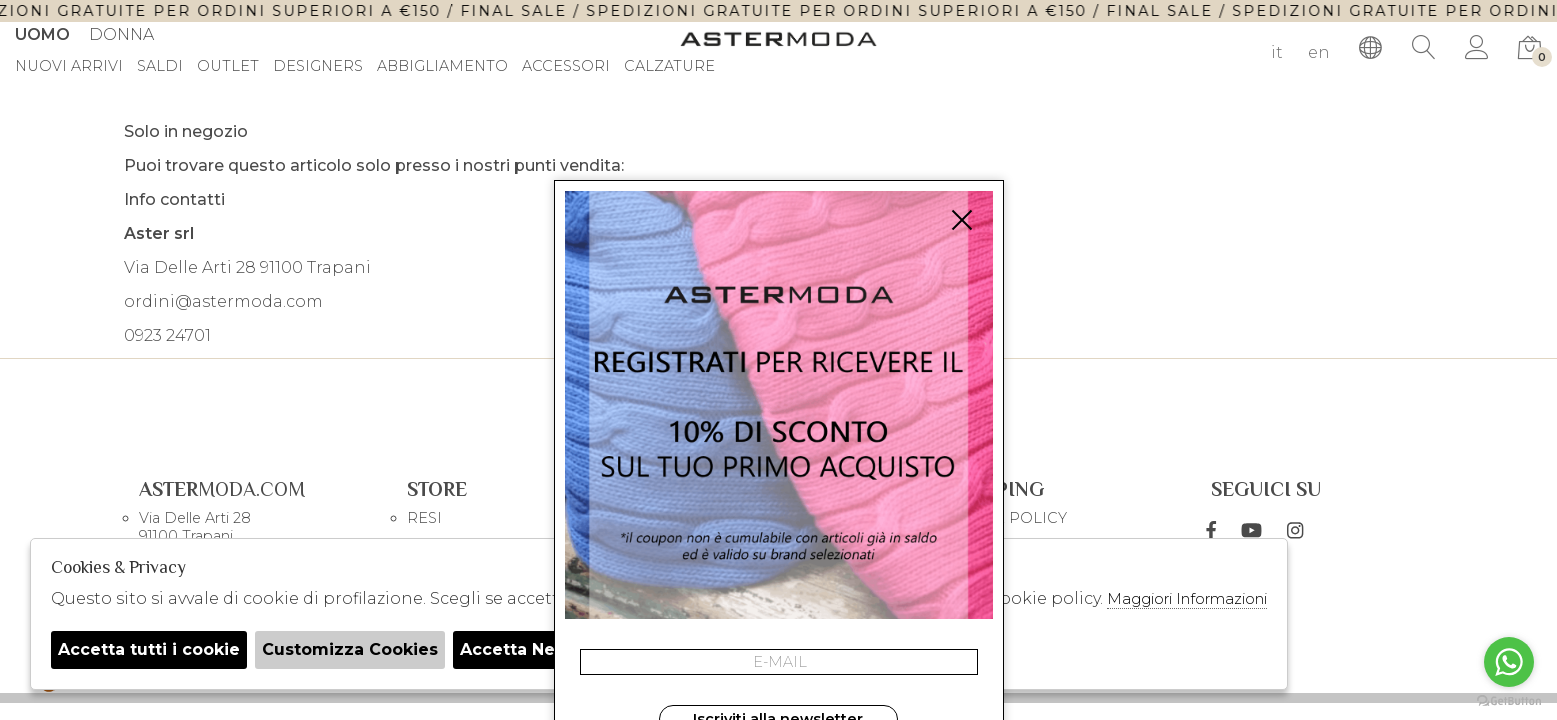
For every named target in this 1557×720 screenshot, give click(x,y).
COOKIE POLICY (1005, 518)
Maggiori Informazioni (1187, 598)
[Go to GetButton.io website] (1509, 700)
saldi (160, 67)
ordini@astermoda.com (223, 301)
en (1319, 52)
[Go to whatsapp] (1509, 662)
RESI (424, 518)
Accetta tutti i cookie (149, 649)
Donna (121, 34)
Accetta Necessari (538, 649)
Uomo (42, 34)
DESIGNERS (318, 67)
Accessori (566, 67)
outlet (228, 67)
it (1277, 52)
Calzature (669, 67)
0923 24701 (167, 335)
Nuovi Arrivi (69, 67)
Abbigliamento (442, 67)
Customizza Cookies (350, 649)
